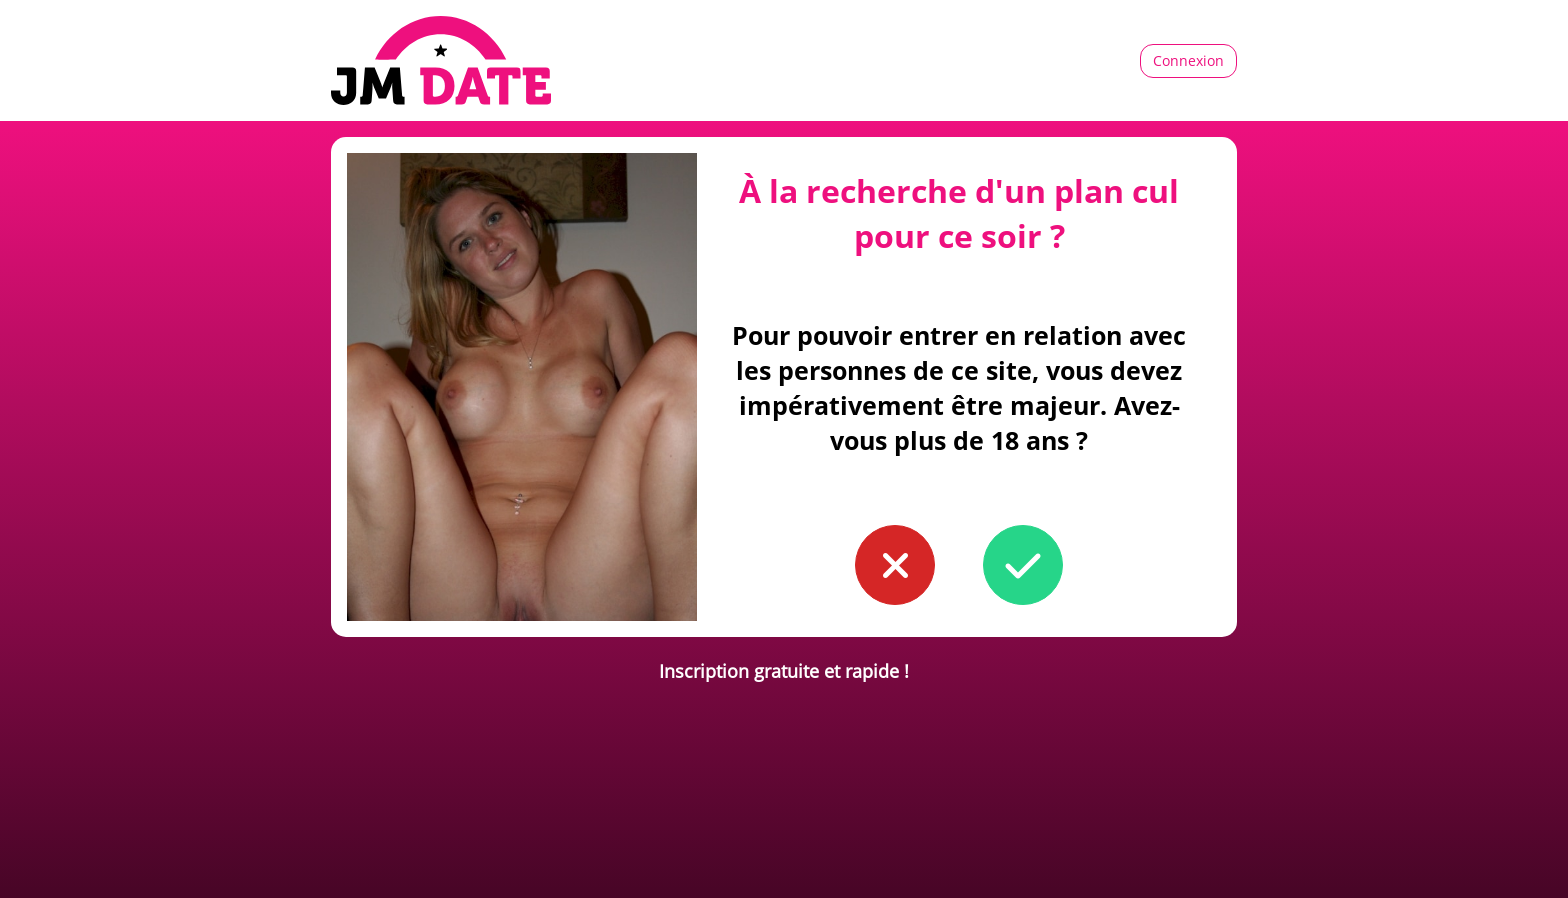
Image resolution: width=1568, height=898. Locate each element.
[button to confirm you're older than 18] (1023, 565)
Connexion (1188, 60)
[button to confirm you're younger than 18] (895, 565)
